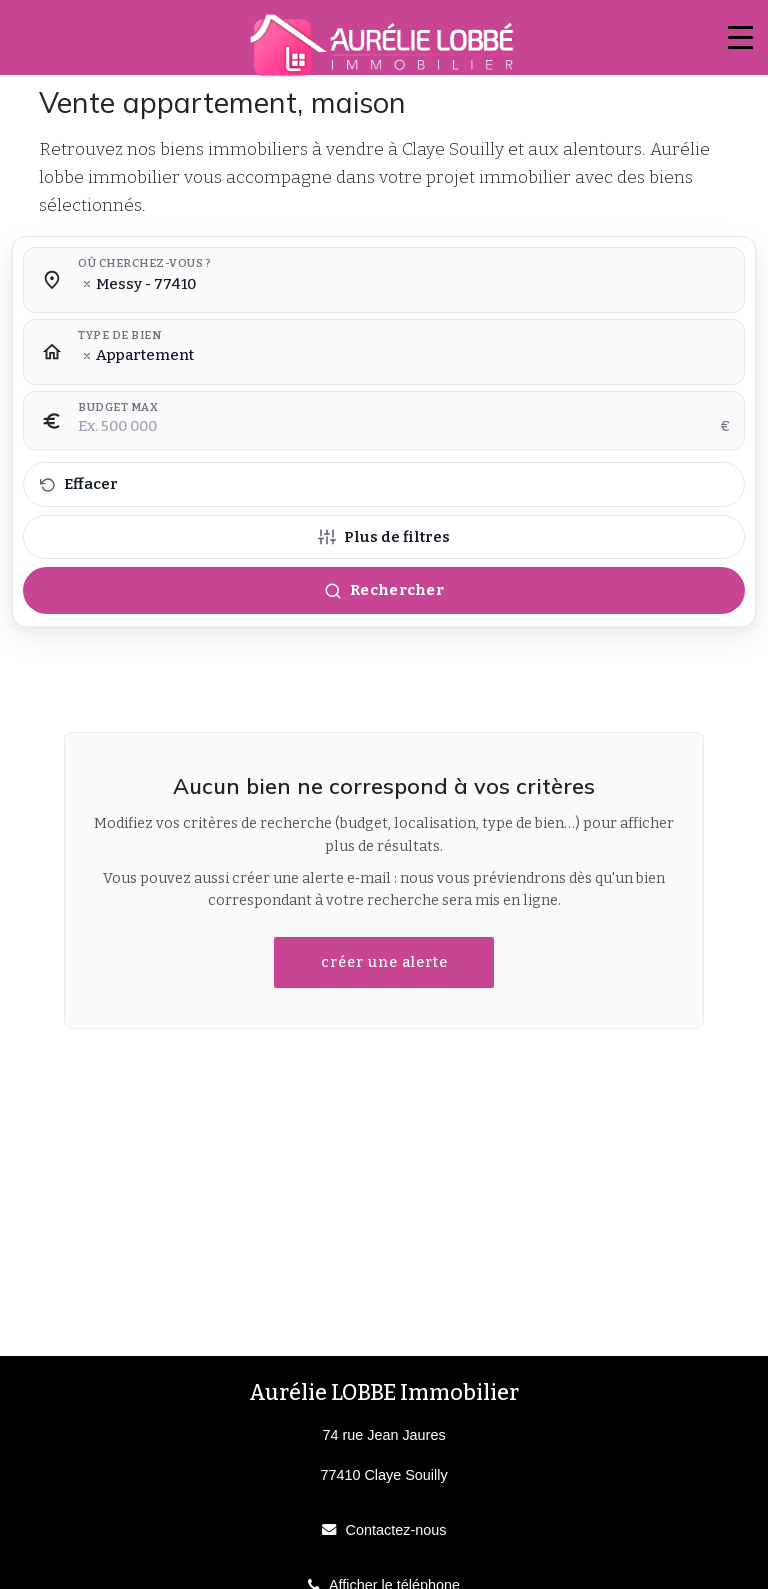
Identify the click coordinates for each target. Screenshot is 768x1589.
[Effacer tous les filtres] (384, 484)
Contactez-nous (396, 1530)
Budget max (118, 408)
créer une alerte (384, 962)
